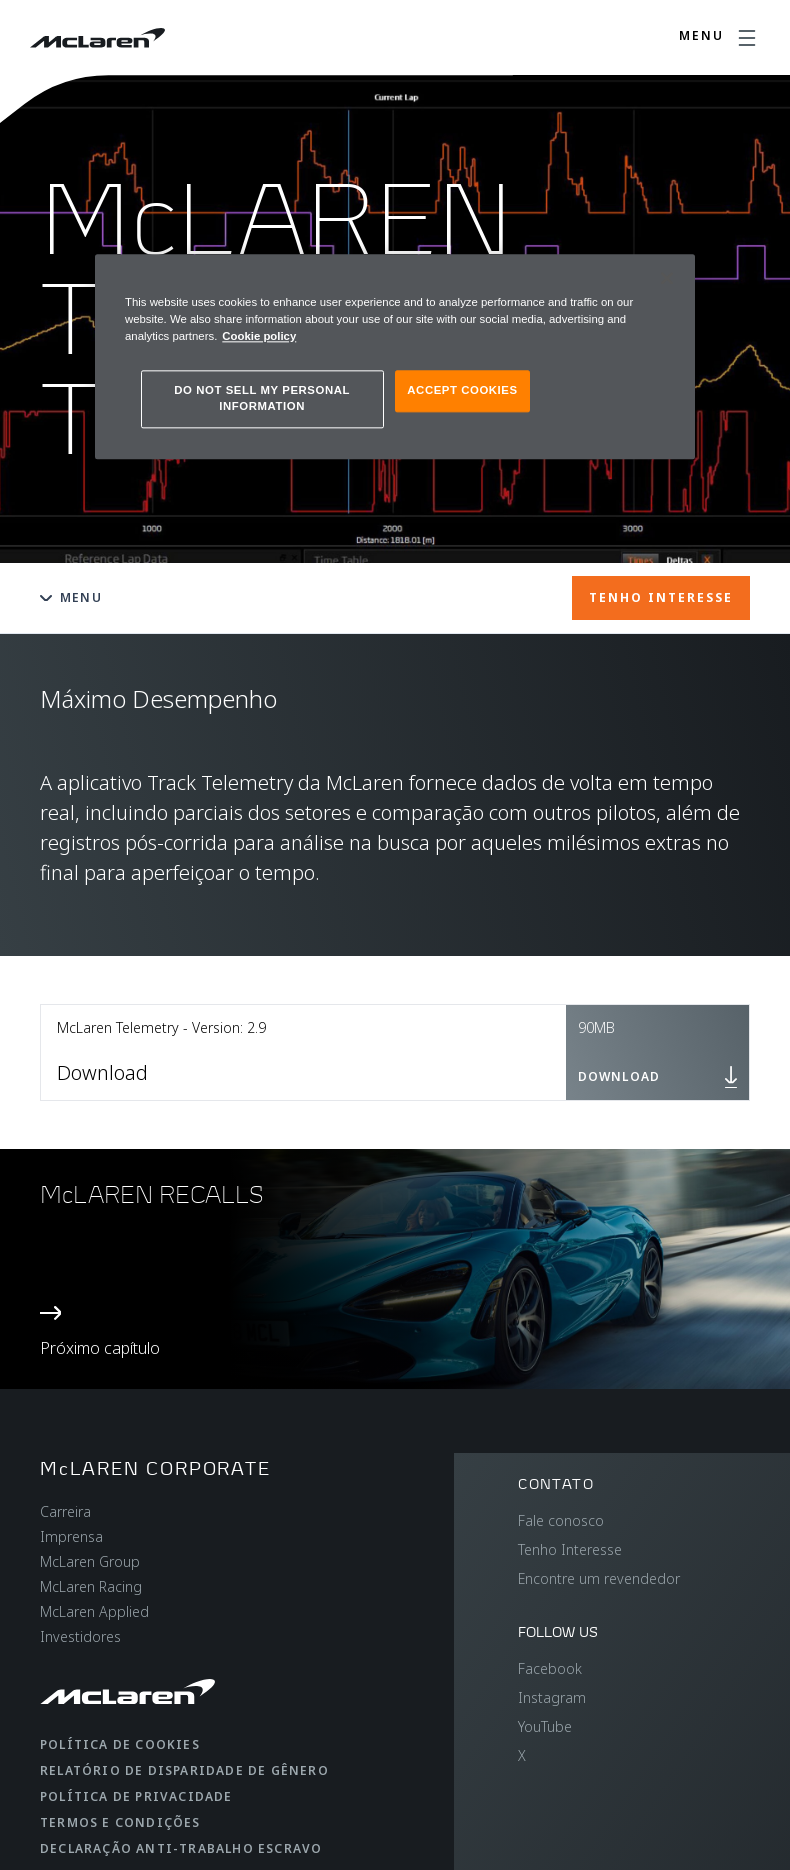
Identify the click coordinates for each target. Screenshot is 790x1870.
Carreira (65, 1511)
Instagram (552, 1697)
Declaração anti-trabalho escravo (181, 1848)
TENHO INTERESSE (661, 597)
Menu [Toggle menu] (71, 597)
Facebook (550, 1668)
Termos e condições (120, 1822)
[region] (395, 356)
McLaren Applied (94, 1611)
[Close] (667, 278)
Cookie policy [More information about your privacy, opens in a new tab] (259, 336)
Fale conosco (561, 1520)
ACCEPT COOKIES (462, 390)
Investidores (80, 1636)
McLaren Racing (91, 1586)
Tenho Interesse (570, 1549)
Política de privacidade (136, 1796)
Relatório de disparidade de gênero (184, 1770)
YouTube (545, 1726)
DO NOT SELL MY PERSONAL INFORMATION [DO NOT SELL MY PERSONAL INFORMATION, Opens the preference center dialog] (262, 398)
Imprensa (71, 1536)
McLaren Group (90, 1561)
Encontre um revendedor (599, 1578)
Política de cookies (120, 1744)
